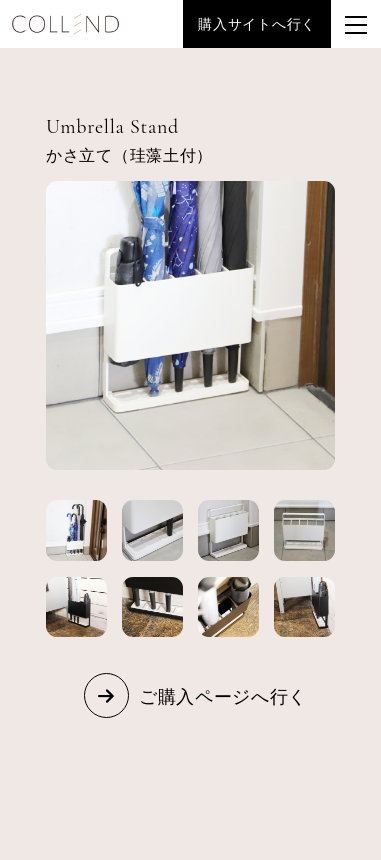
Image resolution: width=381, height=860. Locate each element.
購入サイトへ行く (257, 23)
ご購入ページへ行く (223, 696)
